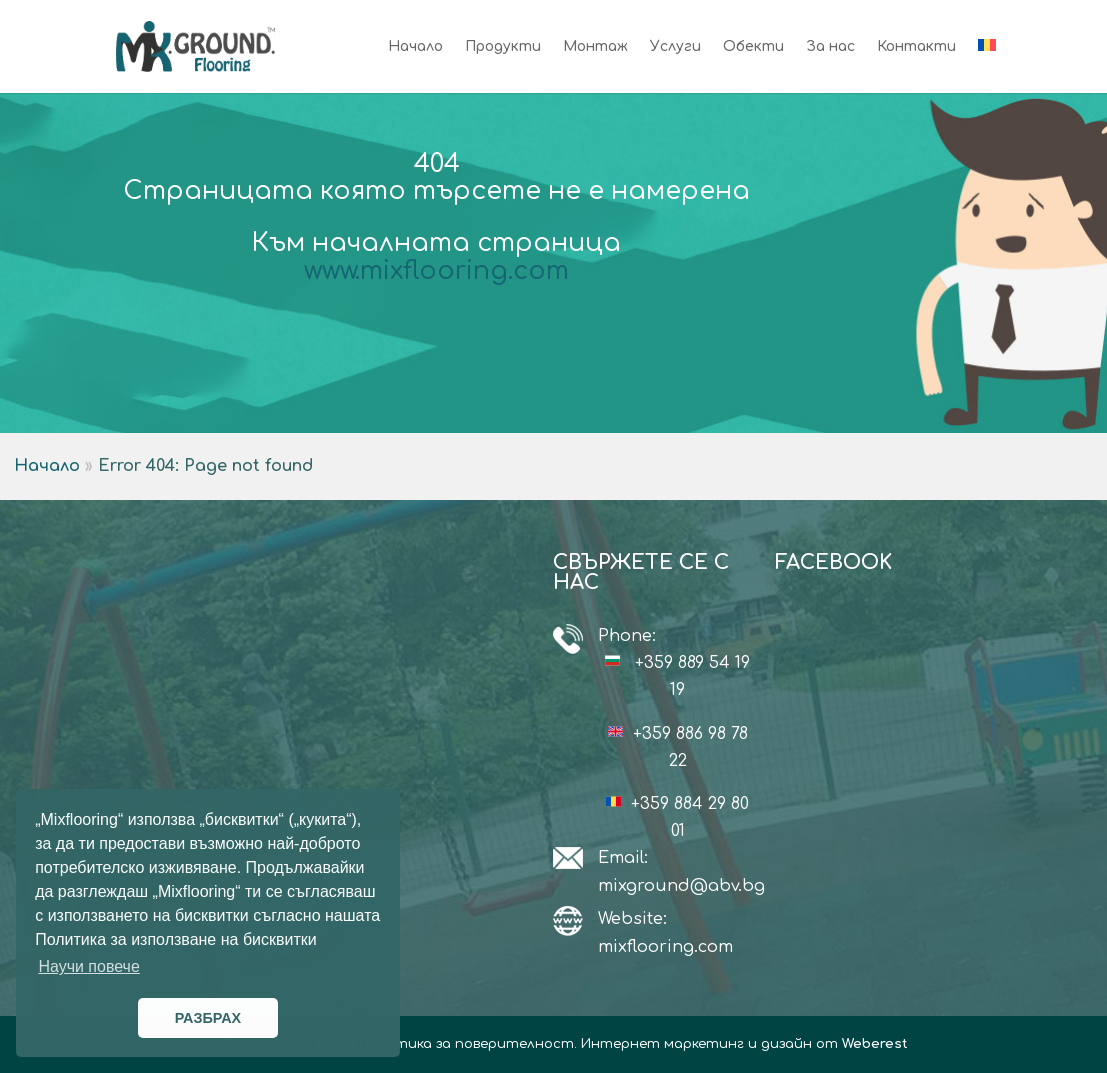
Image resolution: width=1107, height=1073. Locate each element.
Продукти (503, 47)
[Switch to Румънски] (987, 66)
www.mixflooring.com (436, 271)
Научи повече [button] (88, 966)
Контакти (916, 47)
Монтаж (595, 47)
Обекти (753, 47)
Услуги (675, 47)
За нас (830, 47)
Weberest (875, 1044)
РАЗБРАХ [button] (208, 1018)
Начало (415, 47)
